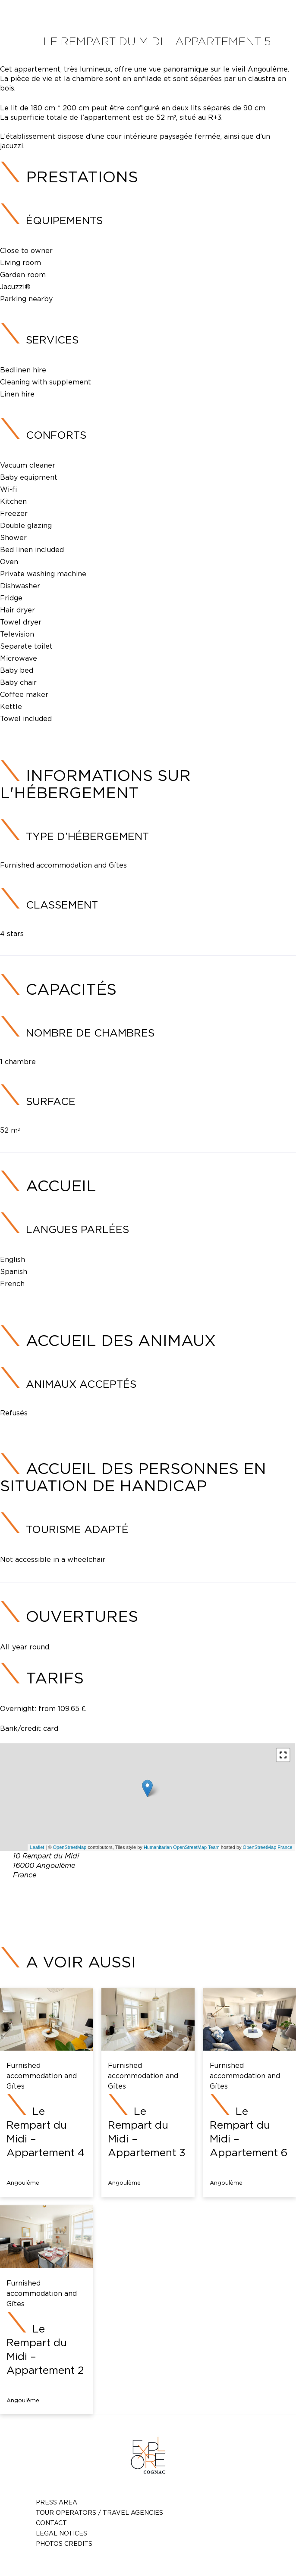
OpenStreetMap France (268, 1847)
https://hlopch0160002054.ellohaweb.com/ (166, 1916)
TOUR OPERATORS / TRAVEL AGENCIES (99, 2512)
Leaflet (37, 1847)
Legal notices (61, 2533)
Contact (51, 2523)
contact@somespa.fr (161, 1905)
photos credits (64, 2543)
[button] (283, 1755)
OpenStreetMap (70, 1847)
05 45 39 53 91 (170, 1895)
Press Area (56, 2502)
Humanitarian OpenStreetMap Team (182, 1847)
